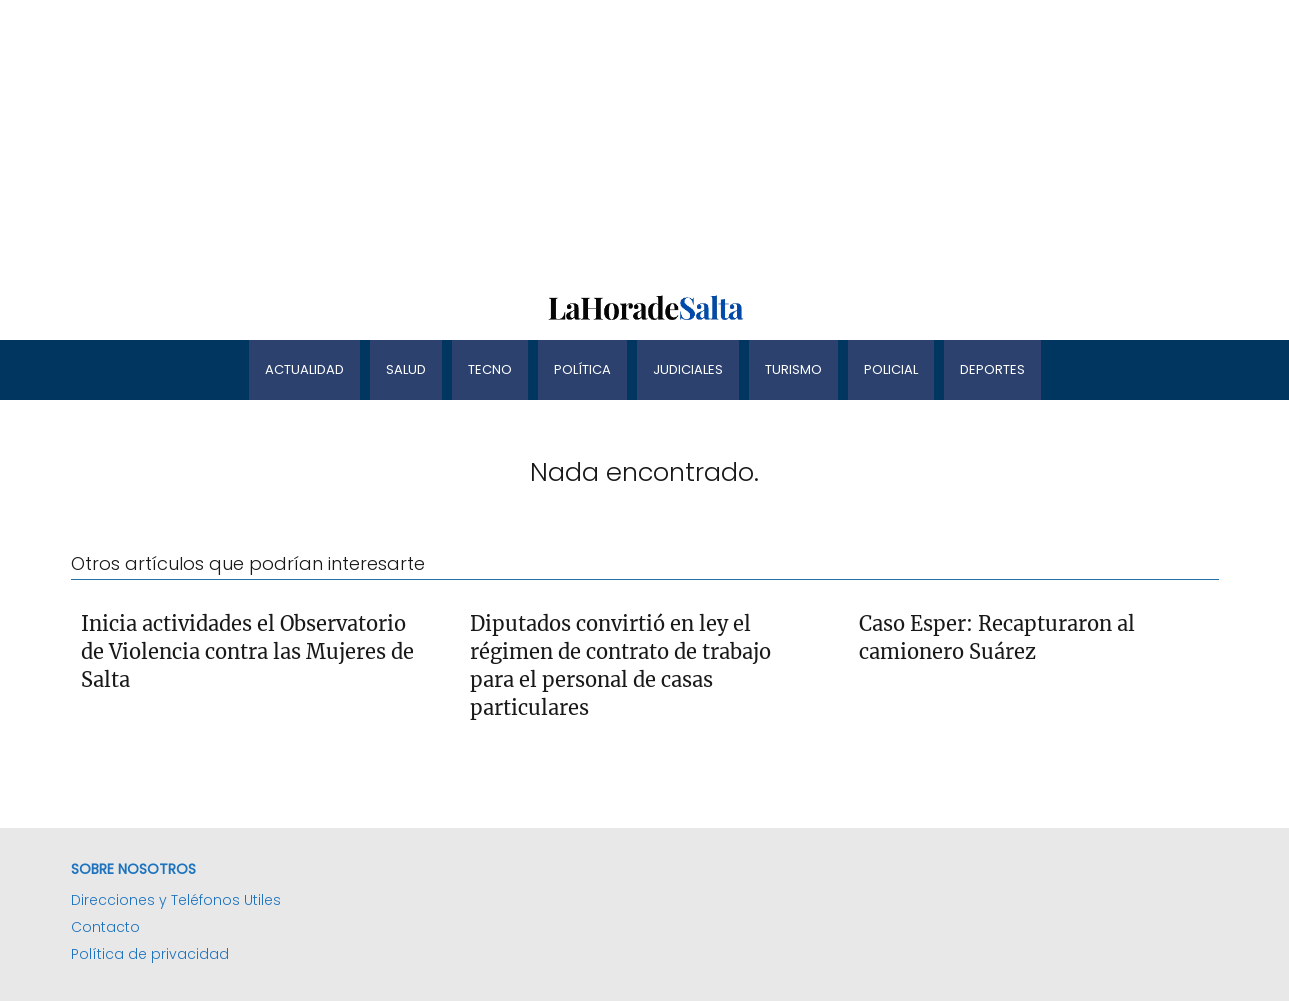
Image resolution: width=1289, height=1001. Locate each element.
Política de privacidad (150, 954)
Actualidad (304, 369)
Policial (891, 369)
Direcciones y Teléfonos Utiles (176, 900)
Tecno (490, 369)
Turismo (793, 369)
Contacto (105, 927)
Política (582, 369)
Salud (406, 369)
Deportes (992, 369)
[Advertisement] (600, 140)
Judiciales (688, 369)
